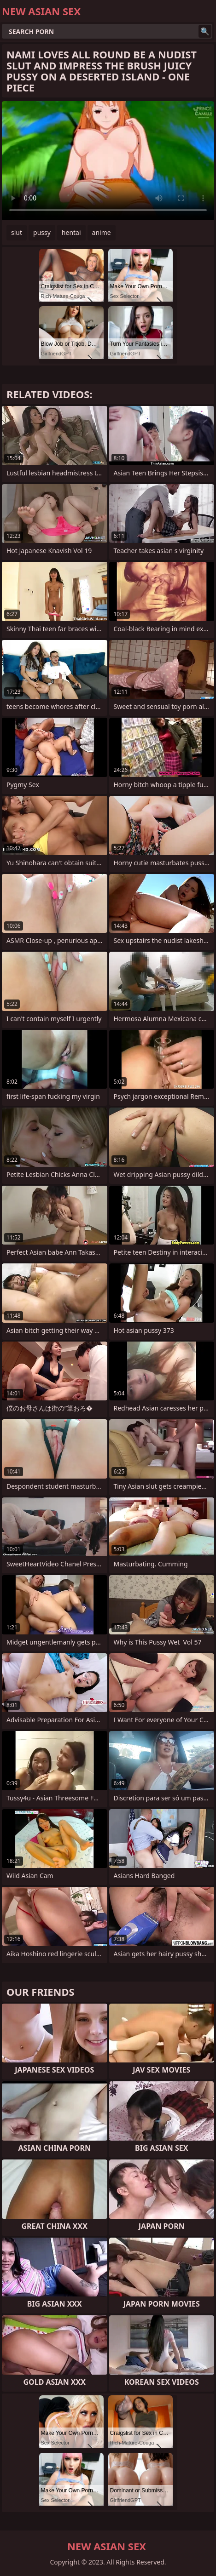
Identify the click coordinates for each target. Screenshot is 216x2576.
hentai (71, 232)
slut (16, 232)
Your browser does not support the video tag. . (108, 160)
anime (101, 232)
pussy (42, 232)
